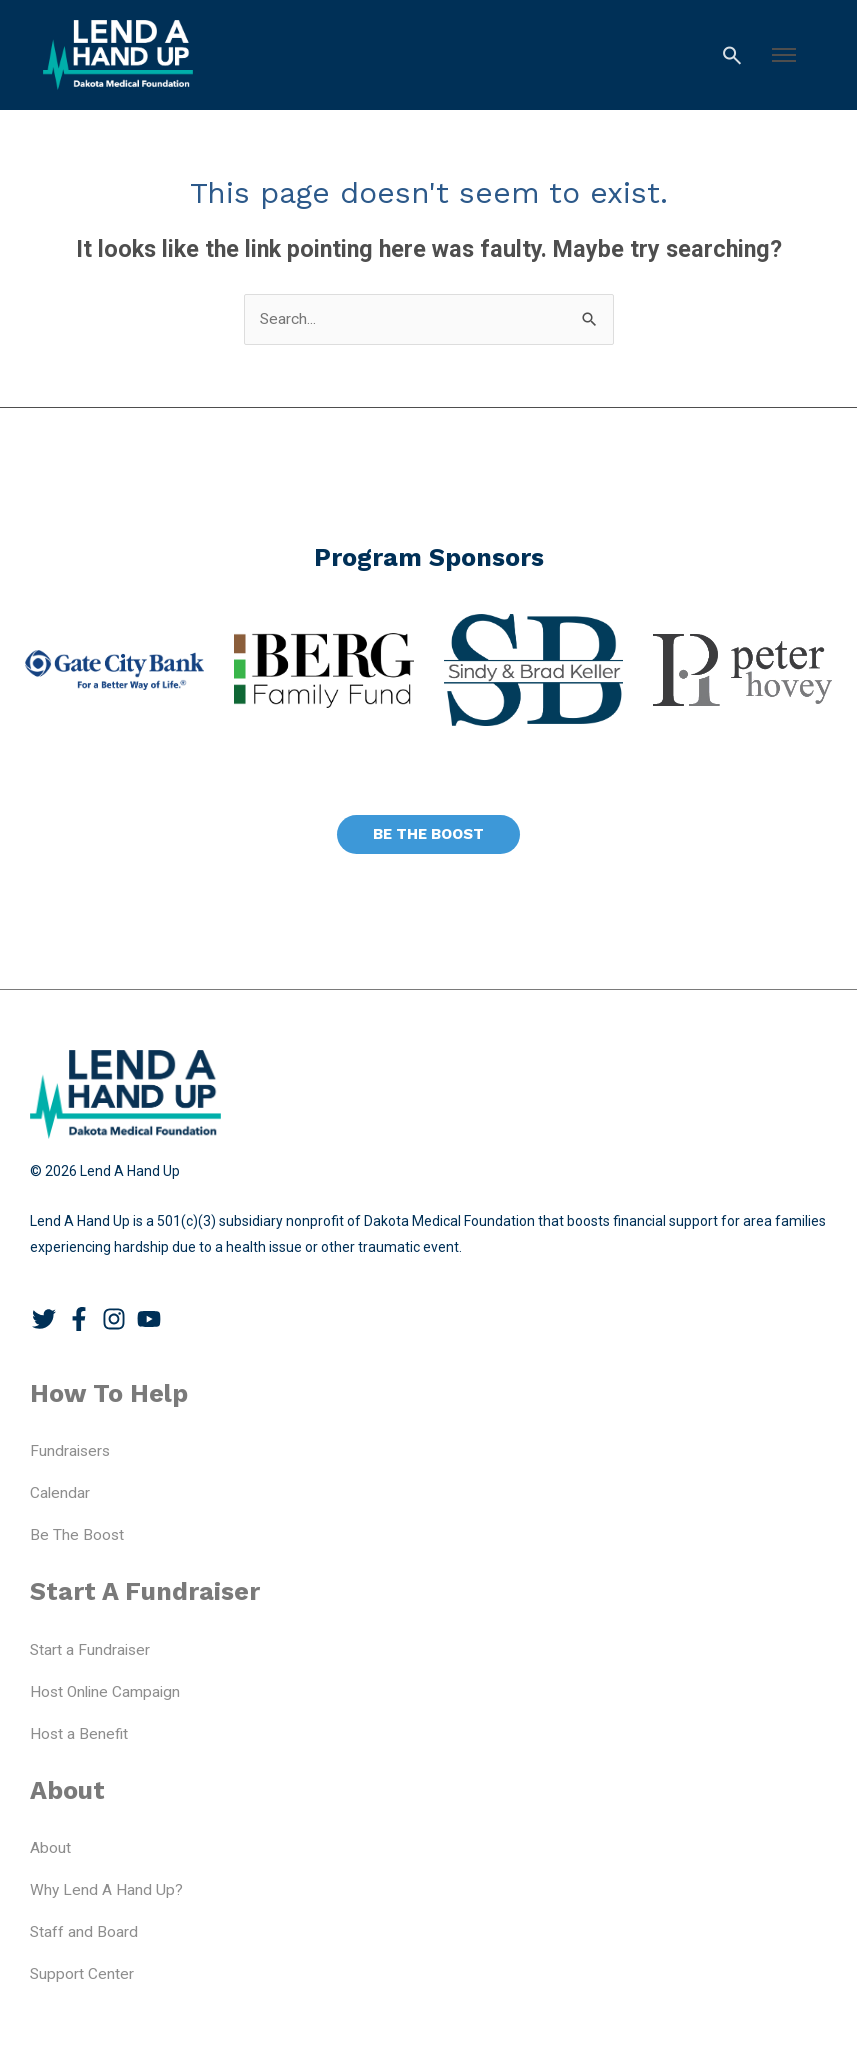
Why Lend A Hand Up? (106, 1890)
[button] (784, 55)
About (50, 1848)
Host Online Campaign (105, 1692)
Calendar (60, 1493)
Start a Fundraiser (90, 1650)
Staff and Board (84, 1932)
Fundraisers (70, 1451)
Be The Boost (77, 1535)
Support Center (82, 1974)
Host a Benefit (79, 1734)
